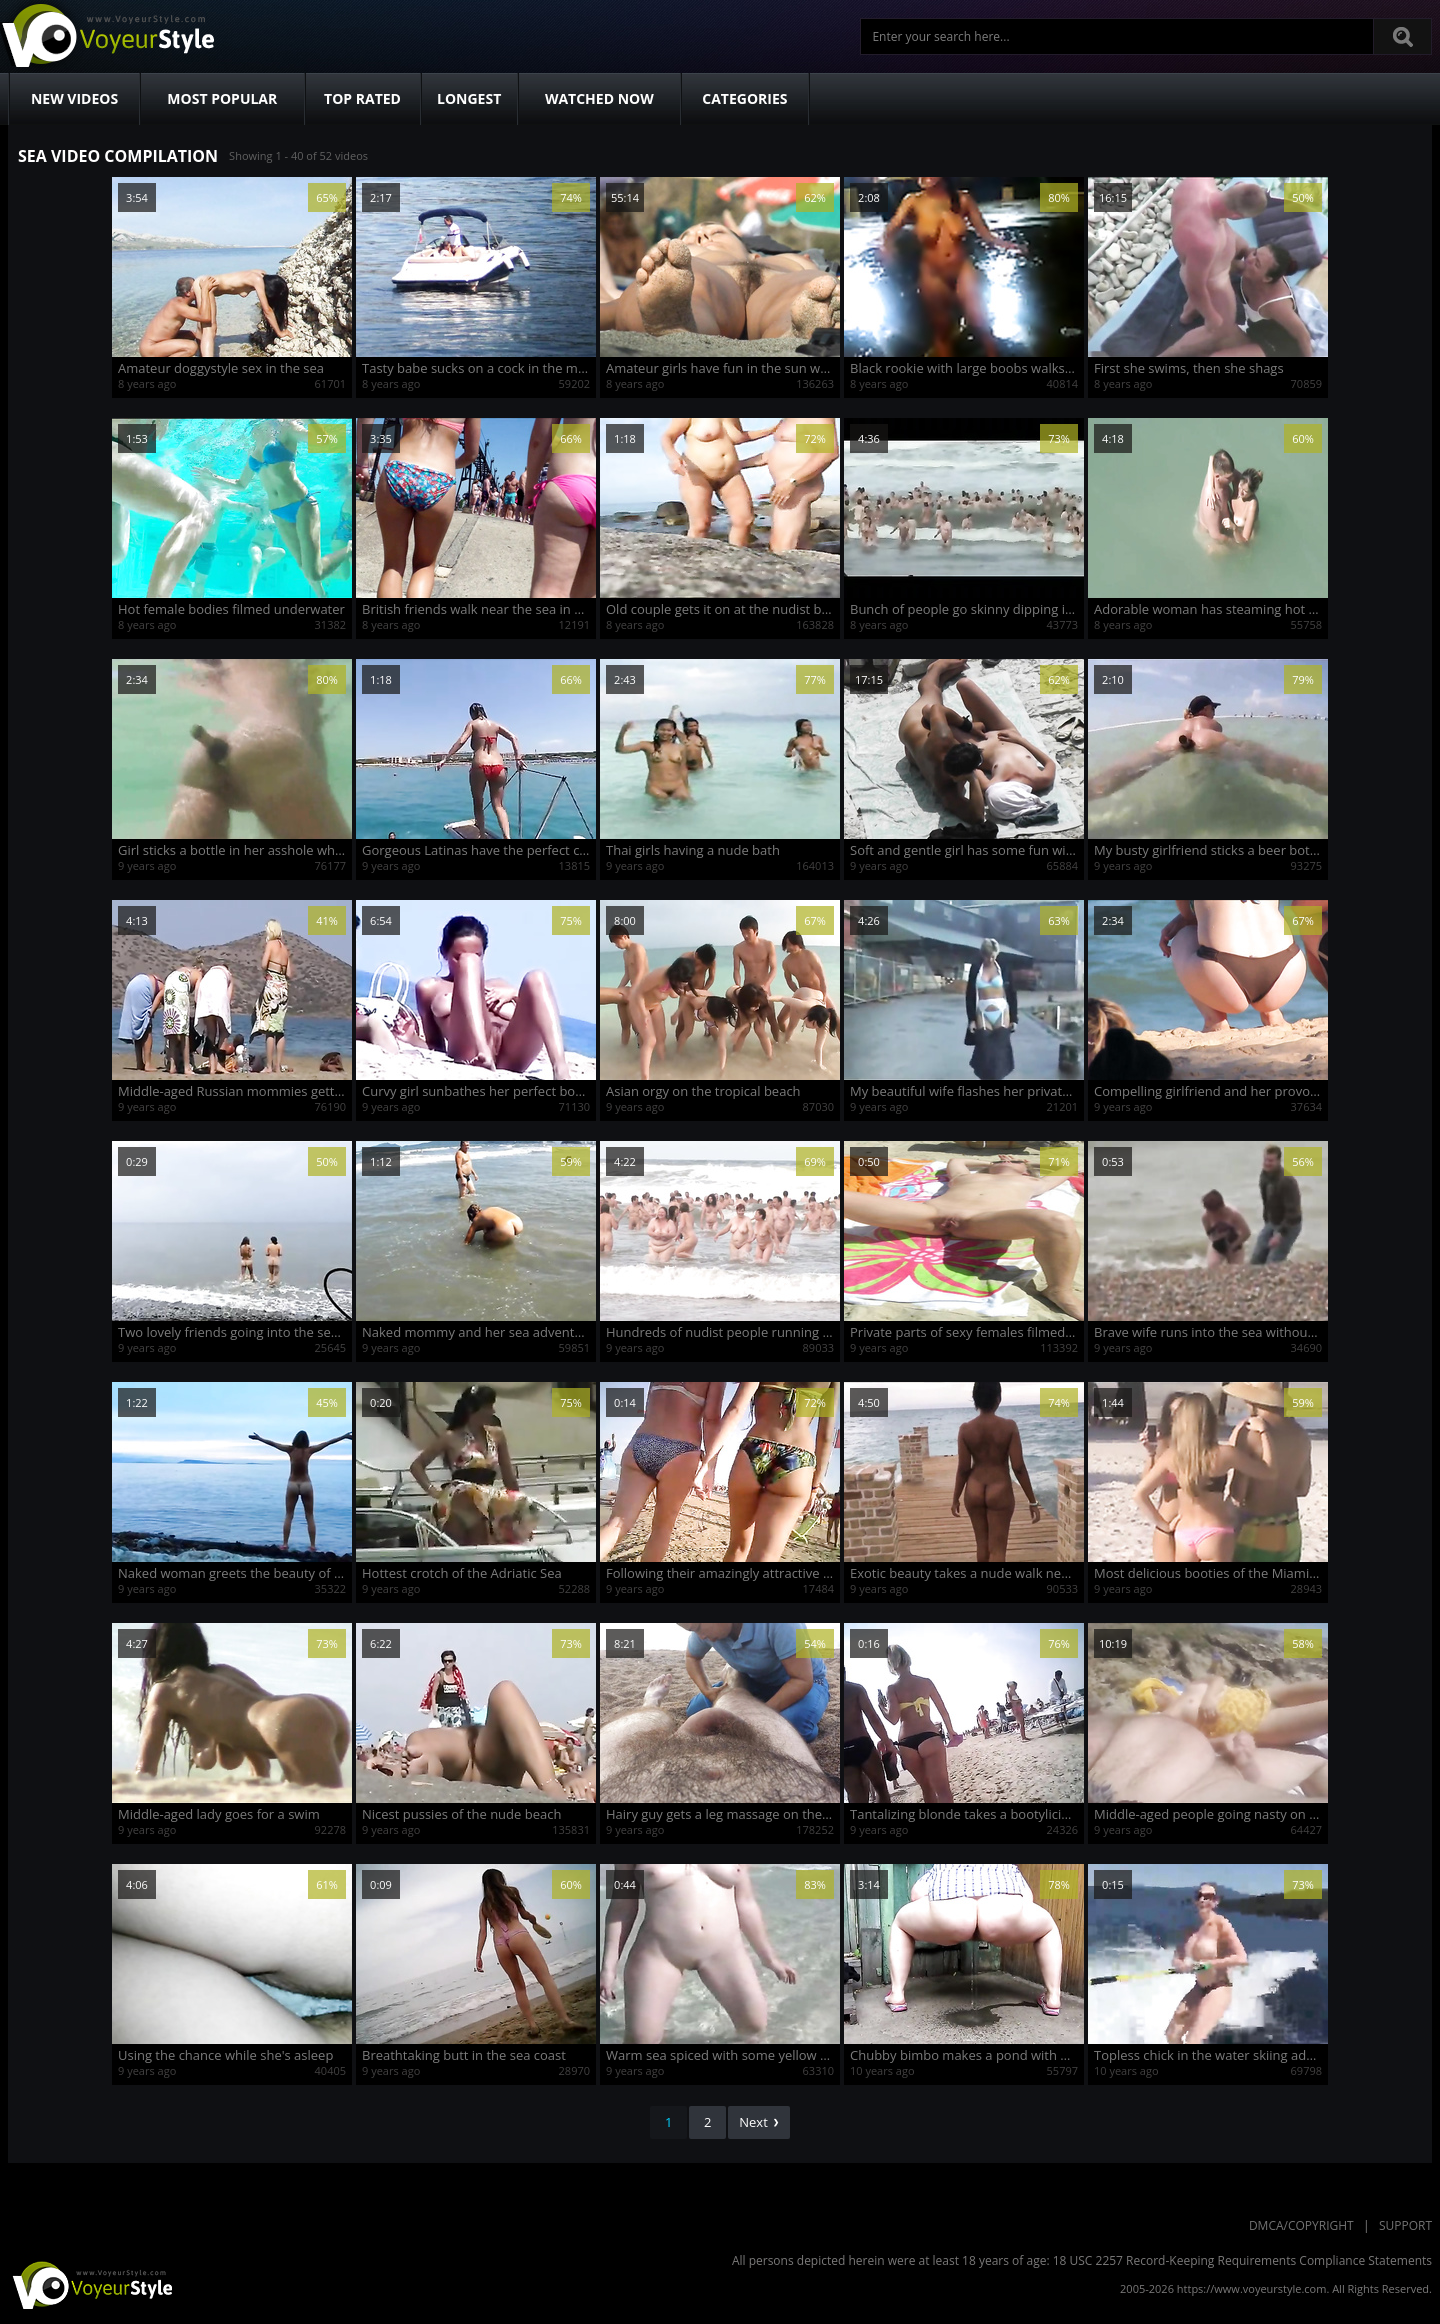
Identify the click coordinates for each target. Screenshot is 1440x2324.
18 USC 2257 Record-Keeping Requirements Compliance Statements (1242, 2260)
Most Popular (222, 98)
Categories (744, 98)
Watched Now (599, 98)
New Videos (74, 98)
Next (759, 2122)
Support (1405, 2225)
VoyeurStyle (90, 2284)
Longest (469, 98)
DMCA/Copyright (1301, 2225)
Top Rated (362, 98)
